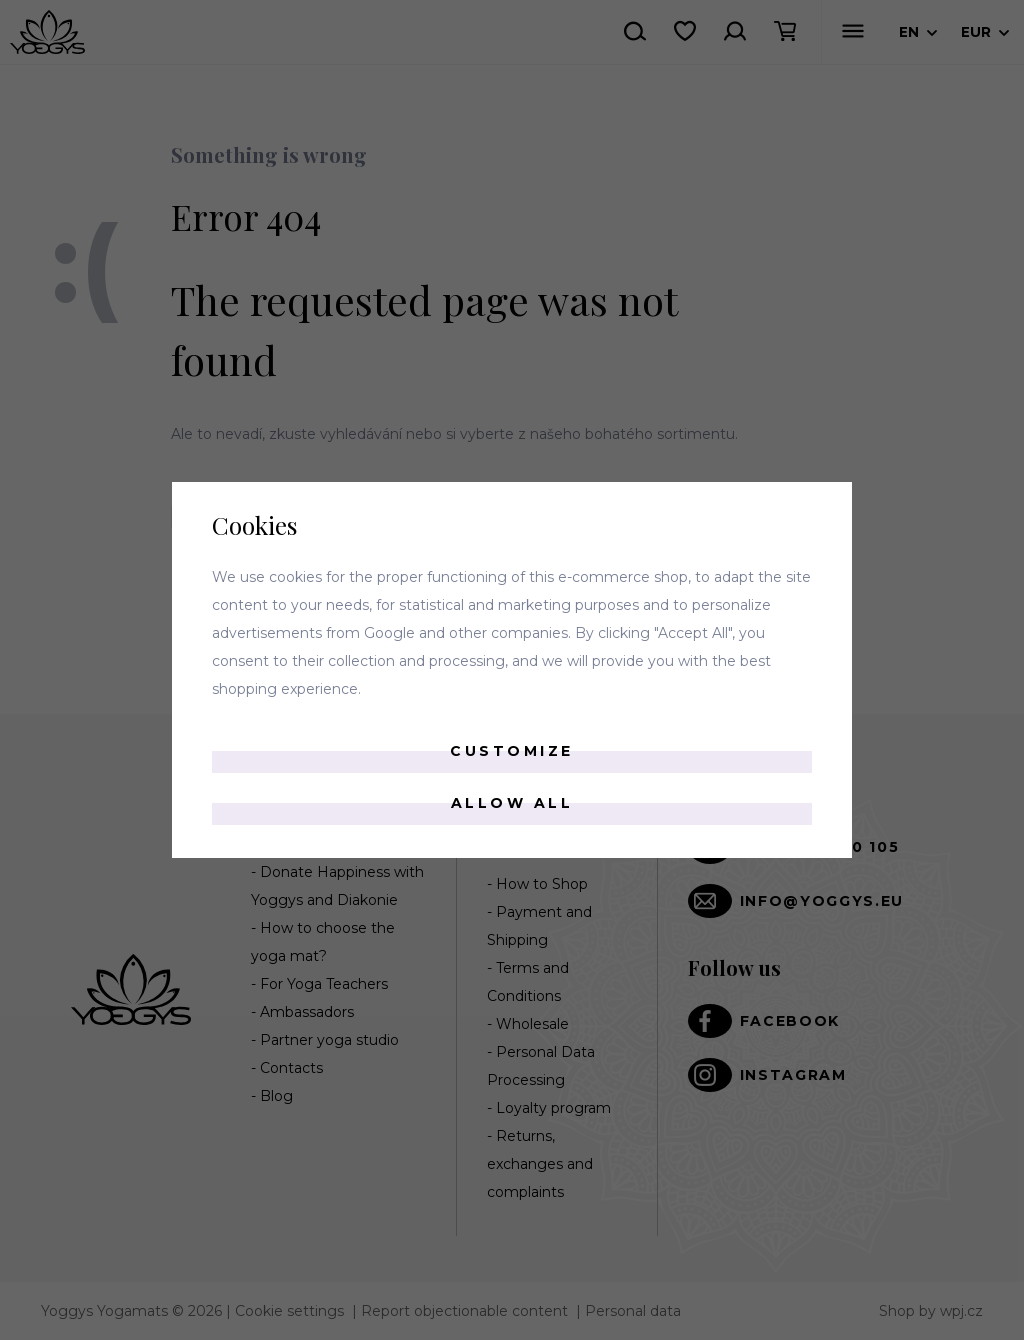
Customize (512, 751)
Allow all (512, 803)
